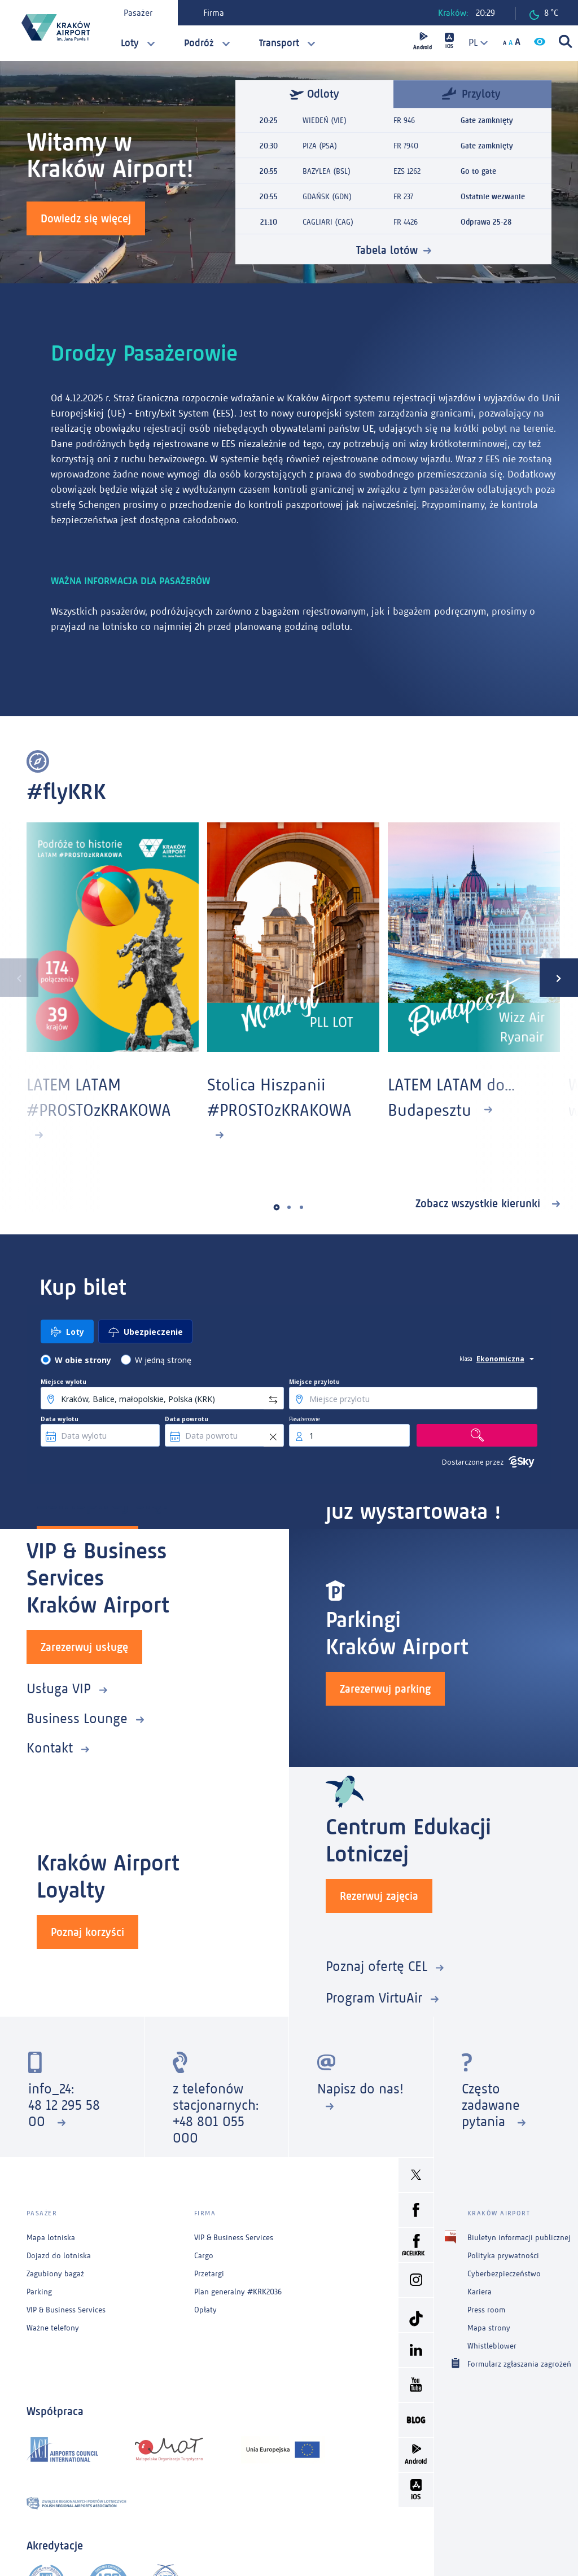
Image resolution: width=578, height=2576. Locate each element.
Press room (486, 2310)
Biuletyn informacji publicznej (519, 2238)
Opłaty (205, 2310)
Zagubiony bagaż (55, 2274)
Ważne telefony (53, 2328)
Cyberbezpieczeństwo (504, 2274)
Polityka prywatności (503, 2255)
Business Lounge (77, 1718)
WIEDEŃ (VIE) (325, 120)
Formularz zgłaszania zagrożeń (519, 2363)
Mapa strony (488, 2328)
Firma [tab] (213, 12)
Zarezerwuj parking (385, 1689)
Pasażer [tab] (138, 12)
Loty (130, 43)
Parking (39, 2292)
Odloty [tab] (314, 93)
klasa (465, 1359)
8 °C (543, 13)
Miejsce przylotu (314, 1382)
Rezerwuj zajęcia (379, 1896)
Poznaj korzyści (87, 1932)
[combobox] (474, 42)
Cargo (203, 2255)
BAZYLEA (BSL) (327, 171)
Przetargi (209, 2274)
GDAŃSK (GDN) (327, 196)
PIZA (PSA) (320, 146)
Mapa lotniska (51, 2237)
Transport (279, 43)
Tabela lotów (387, 250)
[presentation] (19, 977)
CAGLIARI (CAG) (328, 222)
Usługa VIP (59, 1688)
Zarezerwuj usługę (84, 1647)
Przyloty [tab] (471, 93)
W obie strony (83, 1360)
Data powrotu (186, 1419)
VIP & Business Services (66, 2310)
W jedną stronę (163, 1360)
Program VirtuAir (374, 1998)
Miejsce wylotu (63, 1382)
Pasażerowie (304, 1419)
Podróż (199, 43)
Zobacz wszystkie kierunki (479, 1203)
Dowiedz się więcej (86, 218)
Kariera (479, 2292)
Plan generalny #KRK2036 (238, 2292)
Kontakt (50, 1747)
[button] (277, 1207)
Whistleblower (491, 2346)
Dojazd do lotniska (59, 2255)
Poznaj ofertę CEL (376, 1966)
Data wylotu (59, 1419)
